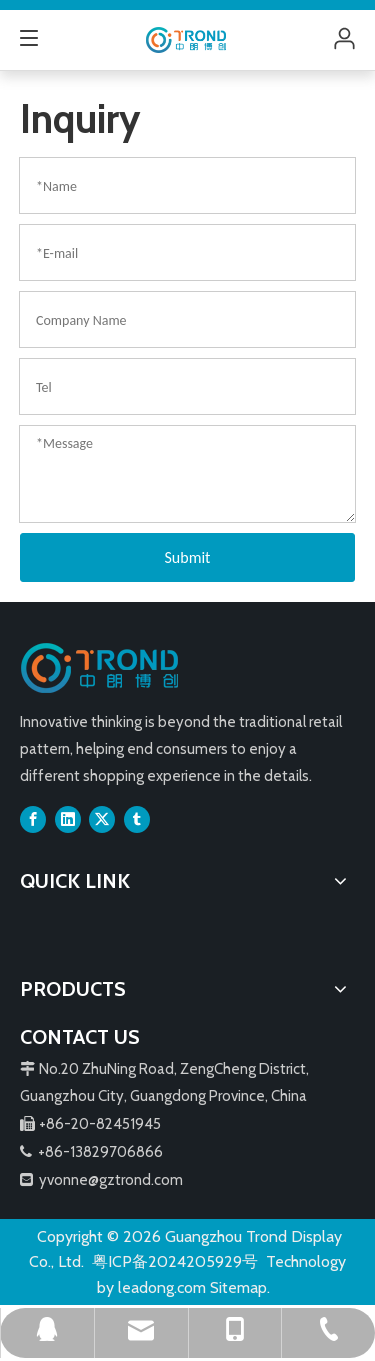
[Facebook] (33, 819)
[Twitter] (102, 819)
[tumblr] (137, 819)
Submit (188, 557)
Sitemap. (240, 1287)
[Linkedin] (68, 819)
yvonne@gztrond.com (111, 1180)
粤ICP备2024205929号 (175, 1261)
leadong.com (162, 1287)
